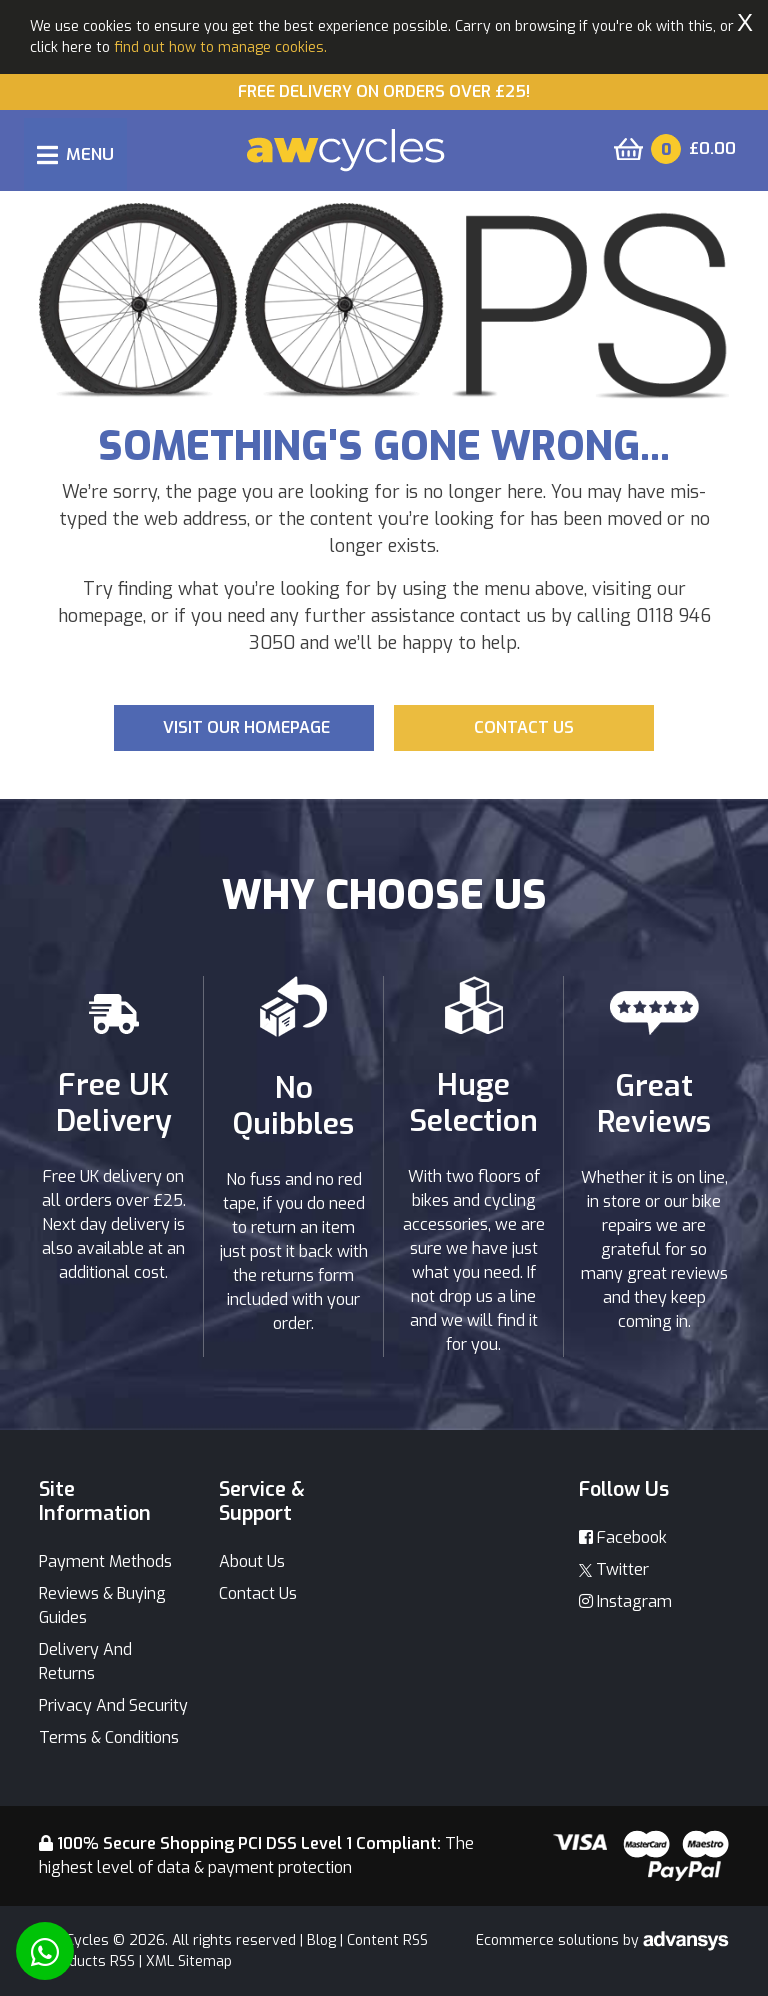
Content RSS (387, 1940)
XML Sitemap (189, 1961)
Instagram (625, 1601)
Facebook (623, 1537)
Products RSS (90, 1961)
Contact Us (258, 1593)
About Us (252, 1561)
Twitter (614, 1569)
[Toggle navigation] (75, 154)
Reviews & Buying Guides (102, 1605)
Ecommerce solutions (549, 1940)
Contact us (524, 727)
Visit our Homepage (246, 727)
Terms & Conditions (109, 1737)
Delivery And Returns (85, 1661)
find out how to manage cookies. (220, 47)
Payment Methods (105, 1561)
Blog (321, 1940)
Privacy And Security (113, 1705)
